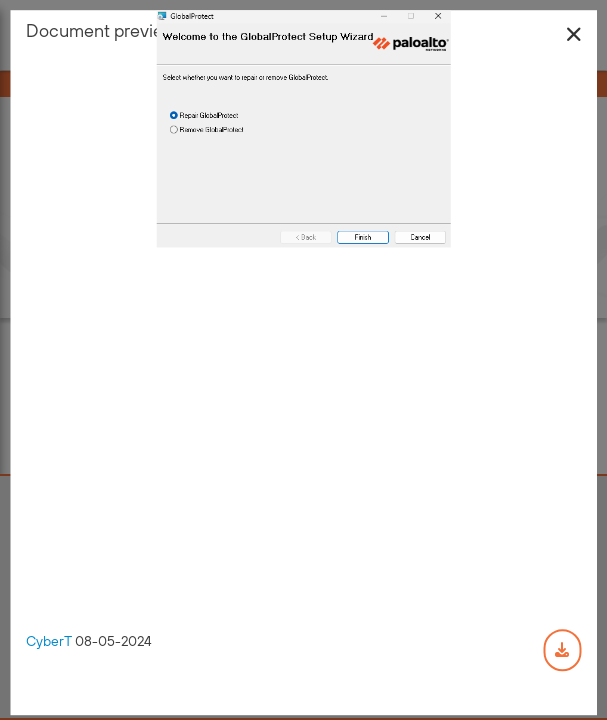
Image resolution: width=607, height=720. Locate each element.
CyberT (49, 642)
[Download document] (562, 651)
